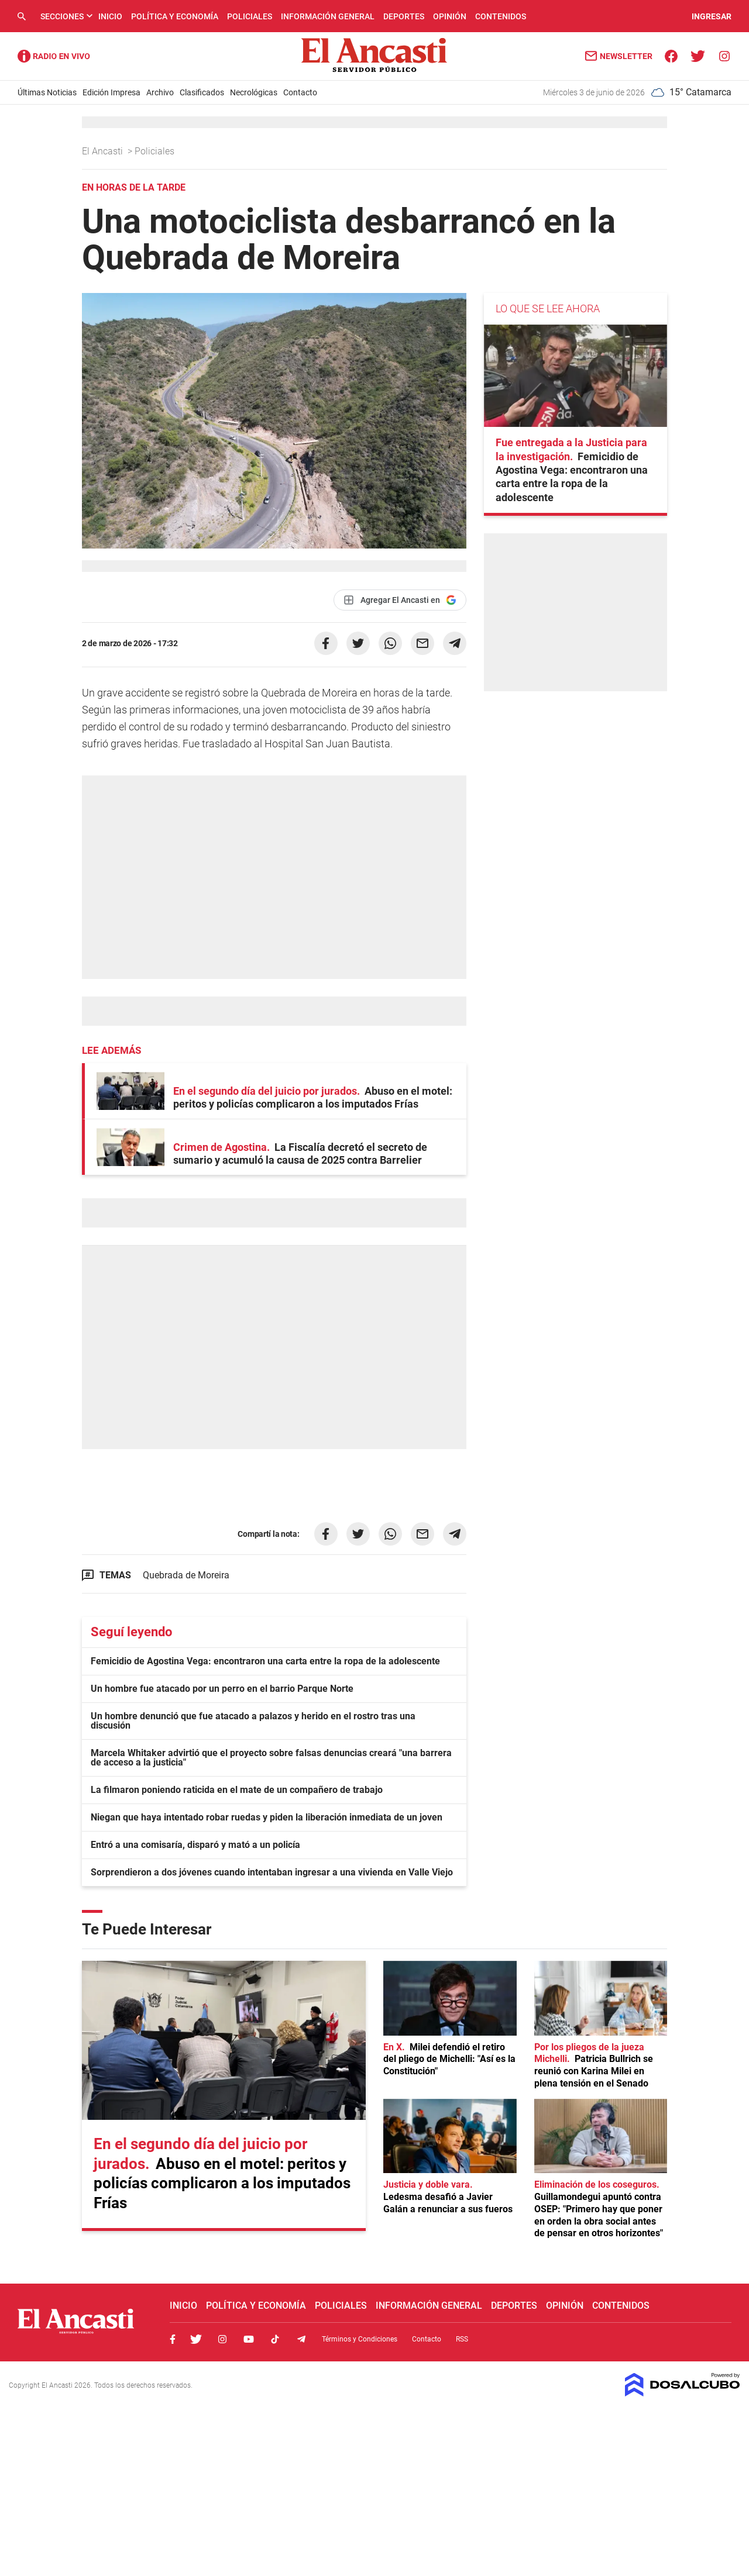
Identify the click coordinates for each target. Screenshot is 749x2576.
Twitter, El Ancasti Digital (196, 2339)
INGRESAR (711, 16)
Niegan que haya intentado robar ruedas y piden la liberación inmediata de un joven (266, 1817)
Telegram (301, 2339)
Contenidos (500, 16)
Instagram (222, 2339)
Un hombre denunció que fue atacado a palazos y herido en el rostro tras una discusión (253, 1721)
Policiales (249, 16)
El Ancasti (103, 151)
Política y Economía (174, 16)
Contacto (300, 92)
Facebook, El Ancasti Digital (173, 2339)
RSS (462, 2339)
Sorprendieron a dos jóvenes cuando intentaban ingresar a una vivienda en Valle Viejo (272, 1872)
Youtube (249, 2339)
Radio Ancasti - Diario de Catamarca (54, 56)
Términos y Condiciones (359, 2339)
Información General (327, 16)
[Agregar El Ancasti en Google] (400, 600)
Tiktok (275, 2339)
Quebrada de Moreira (186, 1575)
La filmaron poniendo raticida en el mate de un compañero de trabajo (237, 1789)
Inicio (110, 16)
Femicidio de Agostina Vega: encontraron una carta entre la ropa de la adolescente (265, 1661)
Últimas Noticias (47, 92)
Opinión (449, 16)
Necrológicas (253, 92)
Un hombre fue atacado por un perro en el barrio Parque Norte (222, 1688)
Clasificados (202, 92)
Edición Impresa (111, 92)
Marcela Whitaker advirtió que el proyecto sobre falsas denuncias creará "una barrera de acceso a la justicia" (271, 1757)
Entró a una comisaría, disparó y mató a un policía (195, 1844)
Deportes (403, 16)
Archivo (160, 92)
